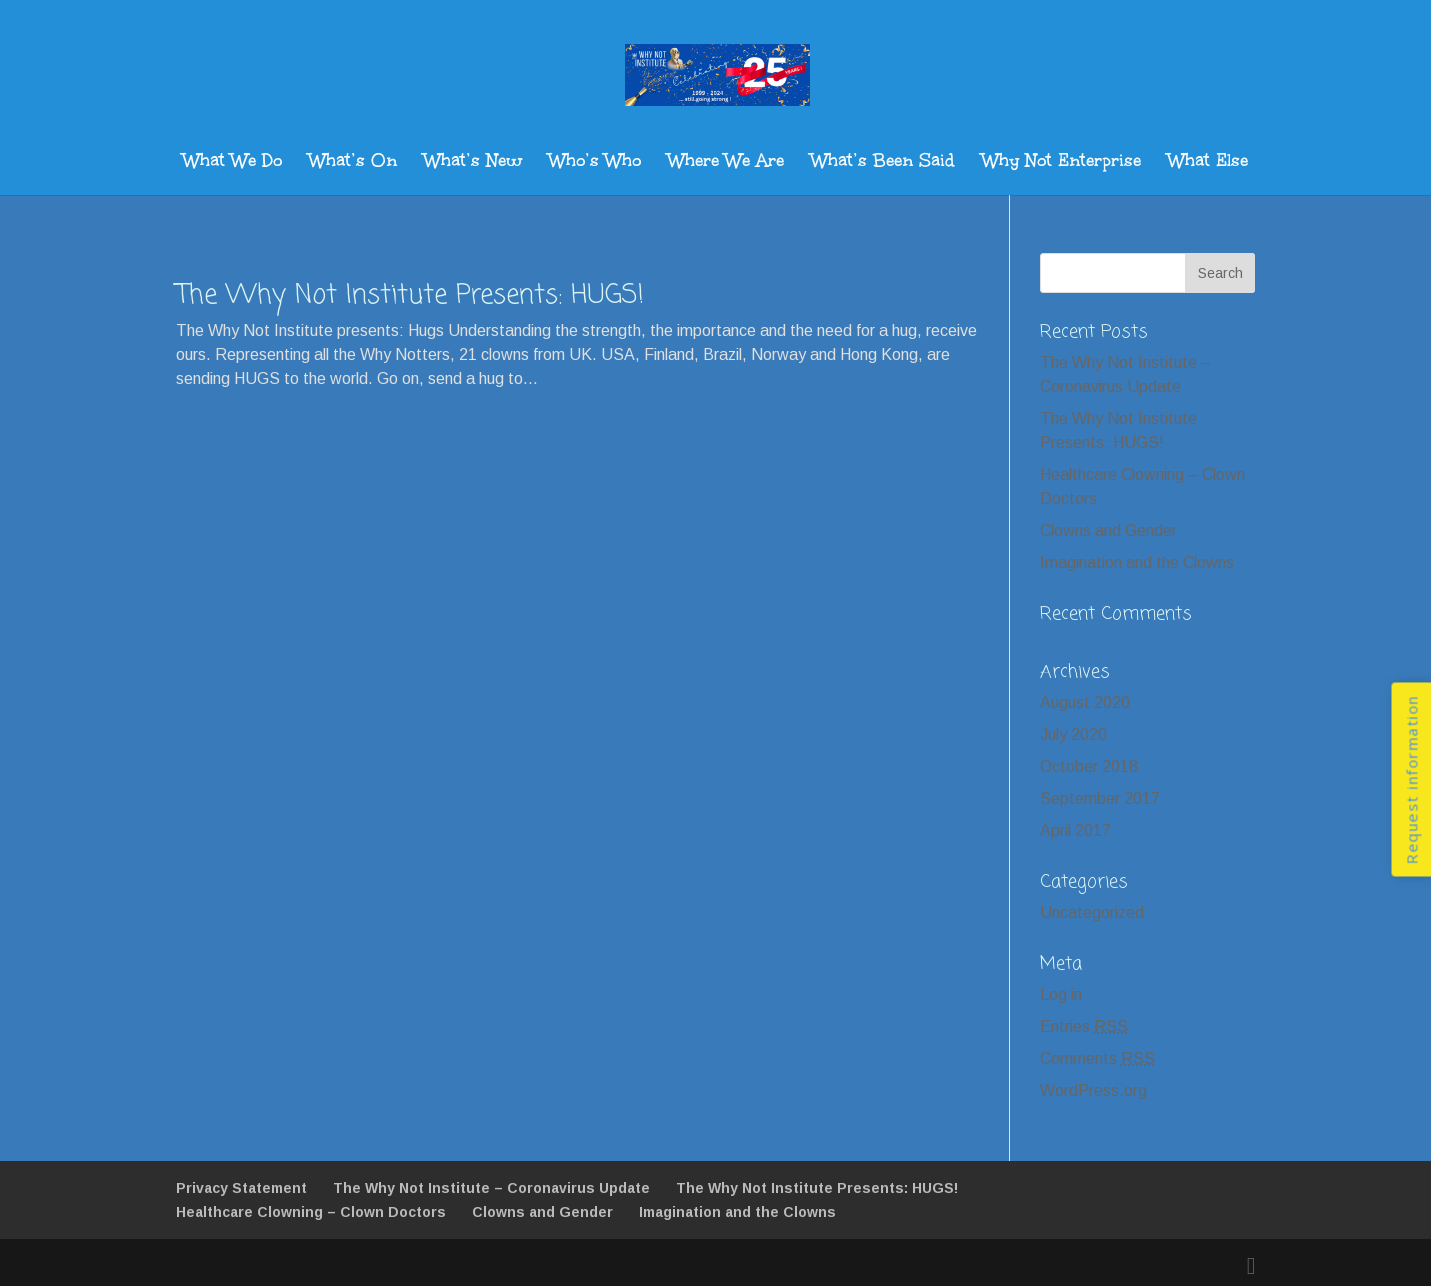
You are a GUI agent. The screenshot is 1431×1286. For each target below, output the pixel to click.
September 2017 (1100, 798)
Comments (1097, 1058)
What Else (1208, 163)
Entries (1084, 1026)
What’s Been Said (883, 163)
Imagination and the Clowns (1137, 562)
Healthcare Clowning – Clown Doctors (311, 1212)
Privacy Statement (241, 1188)
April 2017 (1075, 830)
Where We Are (726, 163)
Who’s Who (595, 163)
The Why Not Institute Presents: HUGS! (410, 296)
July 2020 (1073, 734)
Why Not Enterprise (1061, 163)
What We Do (232, 163)
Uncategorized (1092, 912)
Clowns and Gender (1108, 530)
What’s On (353, 163)
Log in (1061, 994)
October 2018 (1089, 766)
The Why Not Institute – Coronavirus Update (491, 1188)
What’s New (473, 163)
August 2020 (1085, 702)
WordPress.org (1093, 1090)
